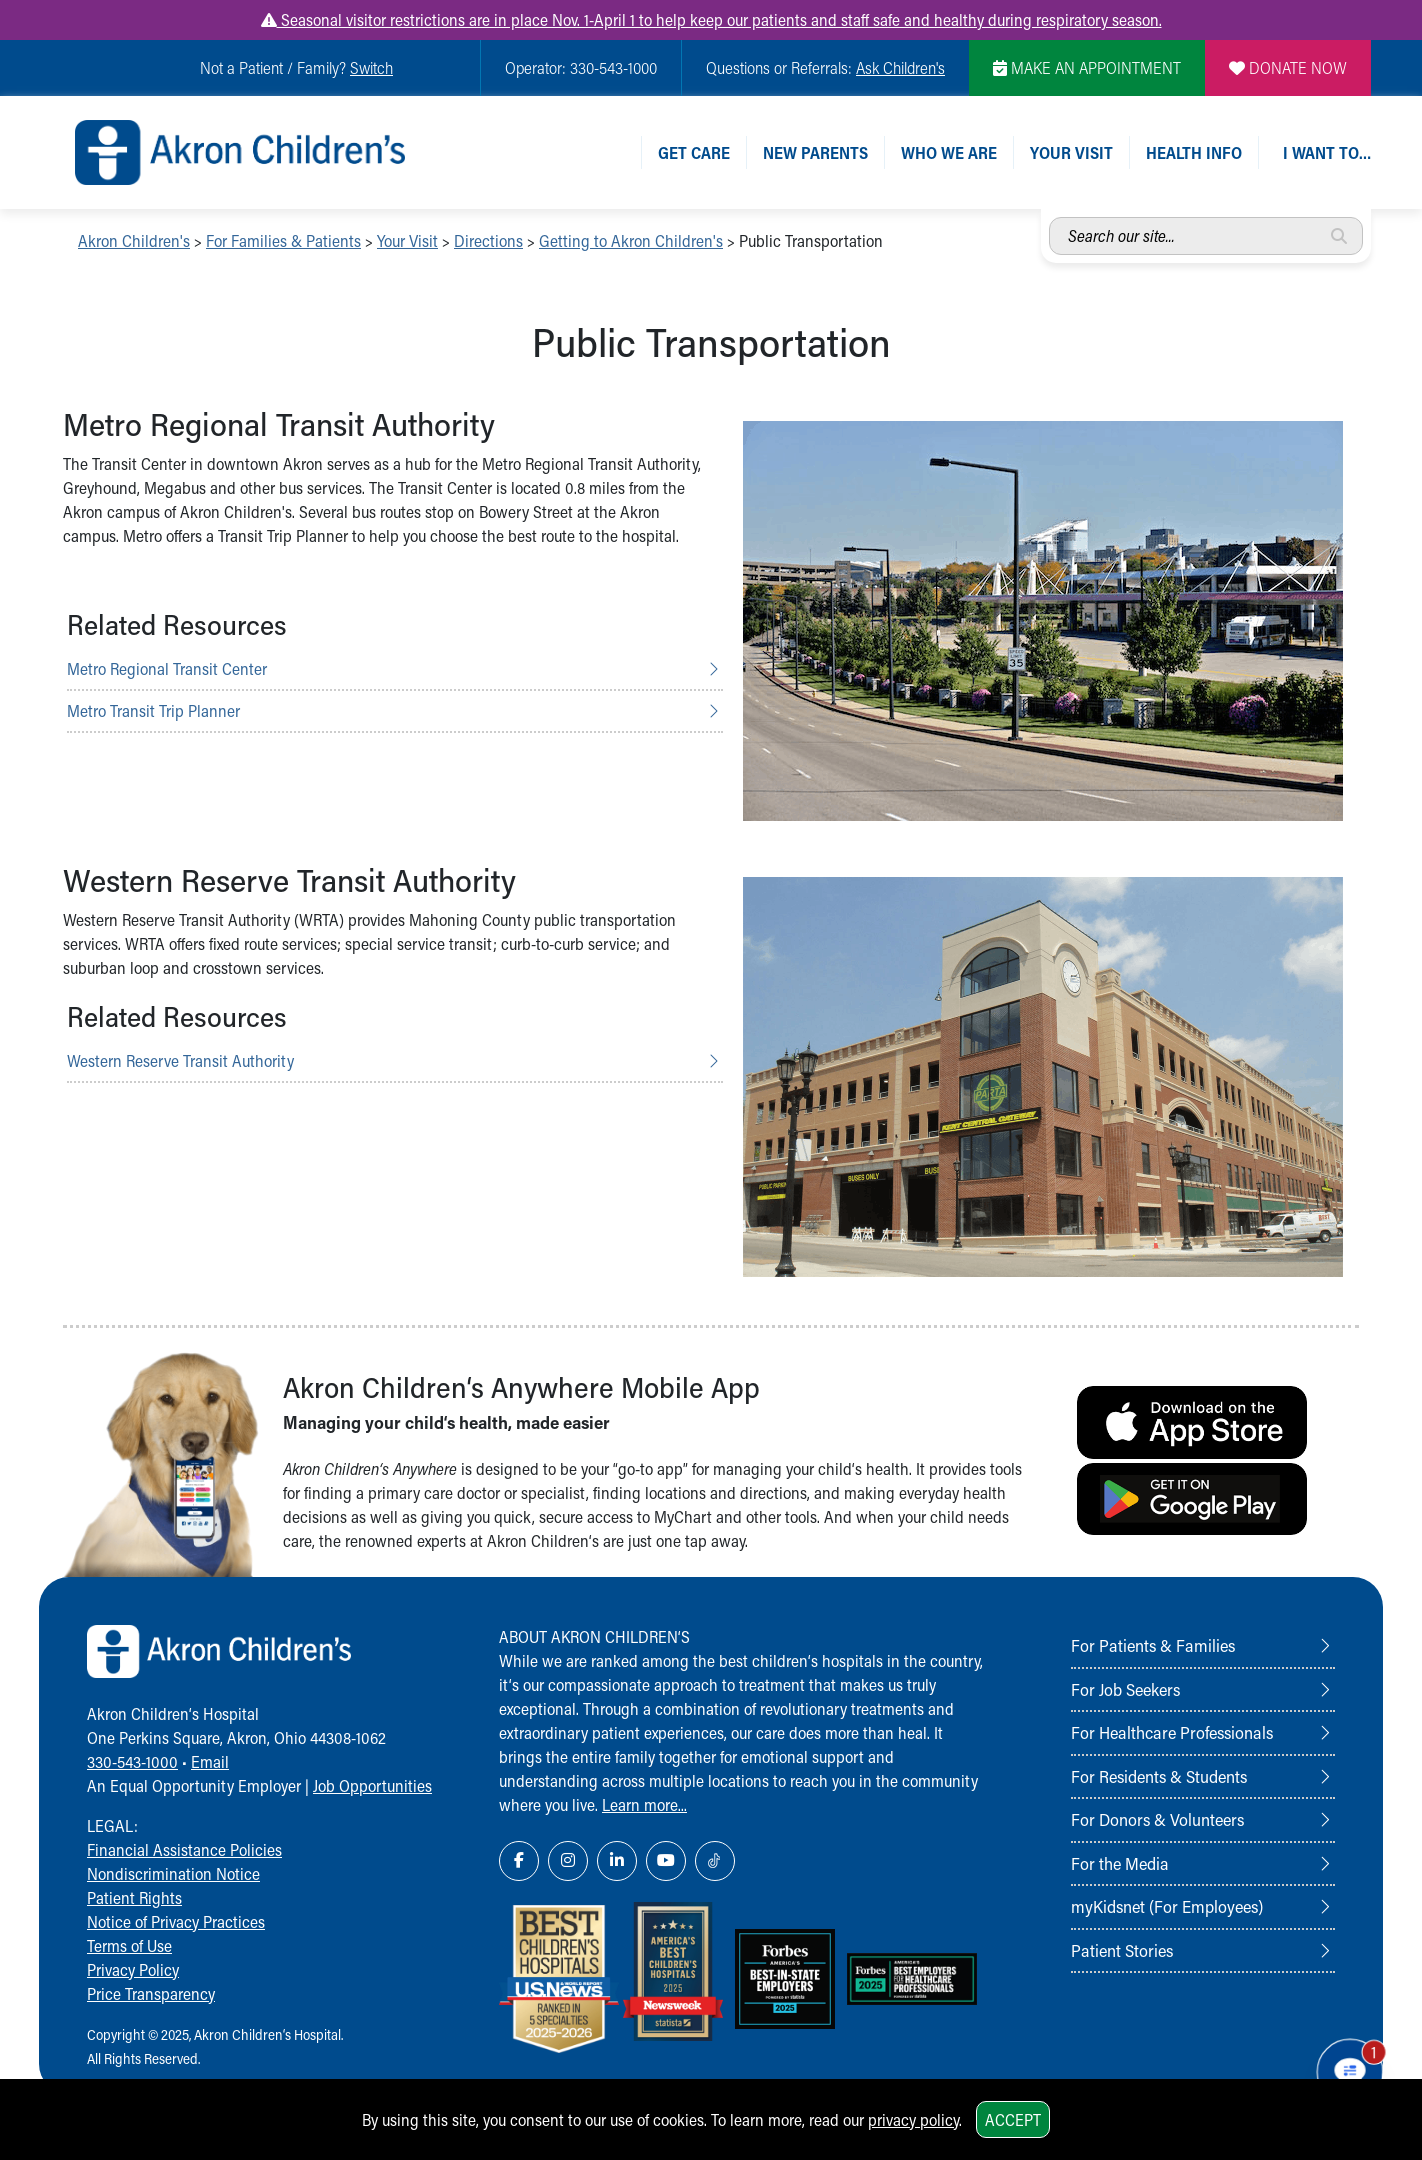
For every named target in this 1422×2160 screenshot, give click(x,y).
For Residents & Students (1159, 1776)
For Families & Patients (283, 240)
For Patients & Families (1153, 1645)
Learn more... (644, 1804)
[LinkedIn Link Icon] (617, 1861)
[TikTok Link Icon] (715, 1861)
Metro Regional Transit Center (167, 668)
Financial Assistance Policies (184, 1849)
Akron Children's (134, 240)
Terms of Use (129, 1945)
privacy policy (913, 2119)
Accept (1013, 2119)
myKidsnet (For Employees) (1167, 1906)
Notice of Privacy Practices (176, 1921)
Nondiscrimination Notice (173, 1873)
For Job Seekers (1125, 1689)
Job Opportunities (372, 1785)
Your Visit (1071, 152)
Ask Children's (900, 67)
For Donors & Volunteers (1157, 1819)
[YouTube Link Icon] (666, 1861)
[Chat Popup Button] (1350, 2072)
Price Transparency (151, 1993)
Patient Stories (1122, 1950)
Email (210, 1761)
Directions (488, 240)
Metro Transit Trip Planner (153, 710)
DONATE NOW (1288, 67)
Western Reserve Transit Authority (180, 1060)
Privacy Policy (133, 1969)
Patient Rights (134, 1897)
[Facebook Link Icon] (519, 1861)
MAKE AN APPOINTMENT (1087, 67)
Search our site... (1049, 217)
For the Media (1120, 1863)
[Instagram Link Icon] (568, 1861)
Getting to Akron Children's (631, 240)
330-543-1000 (132, 1761)
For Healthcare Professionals (1172, 1732)
